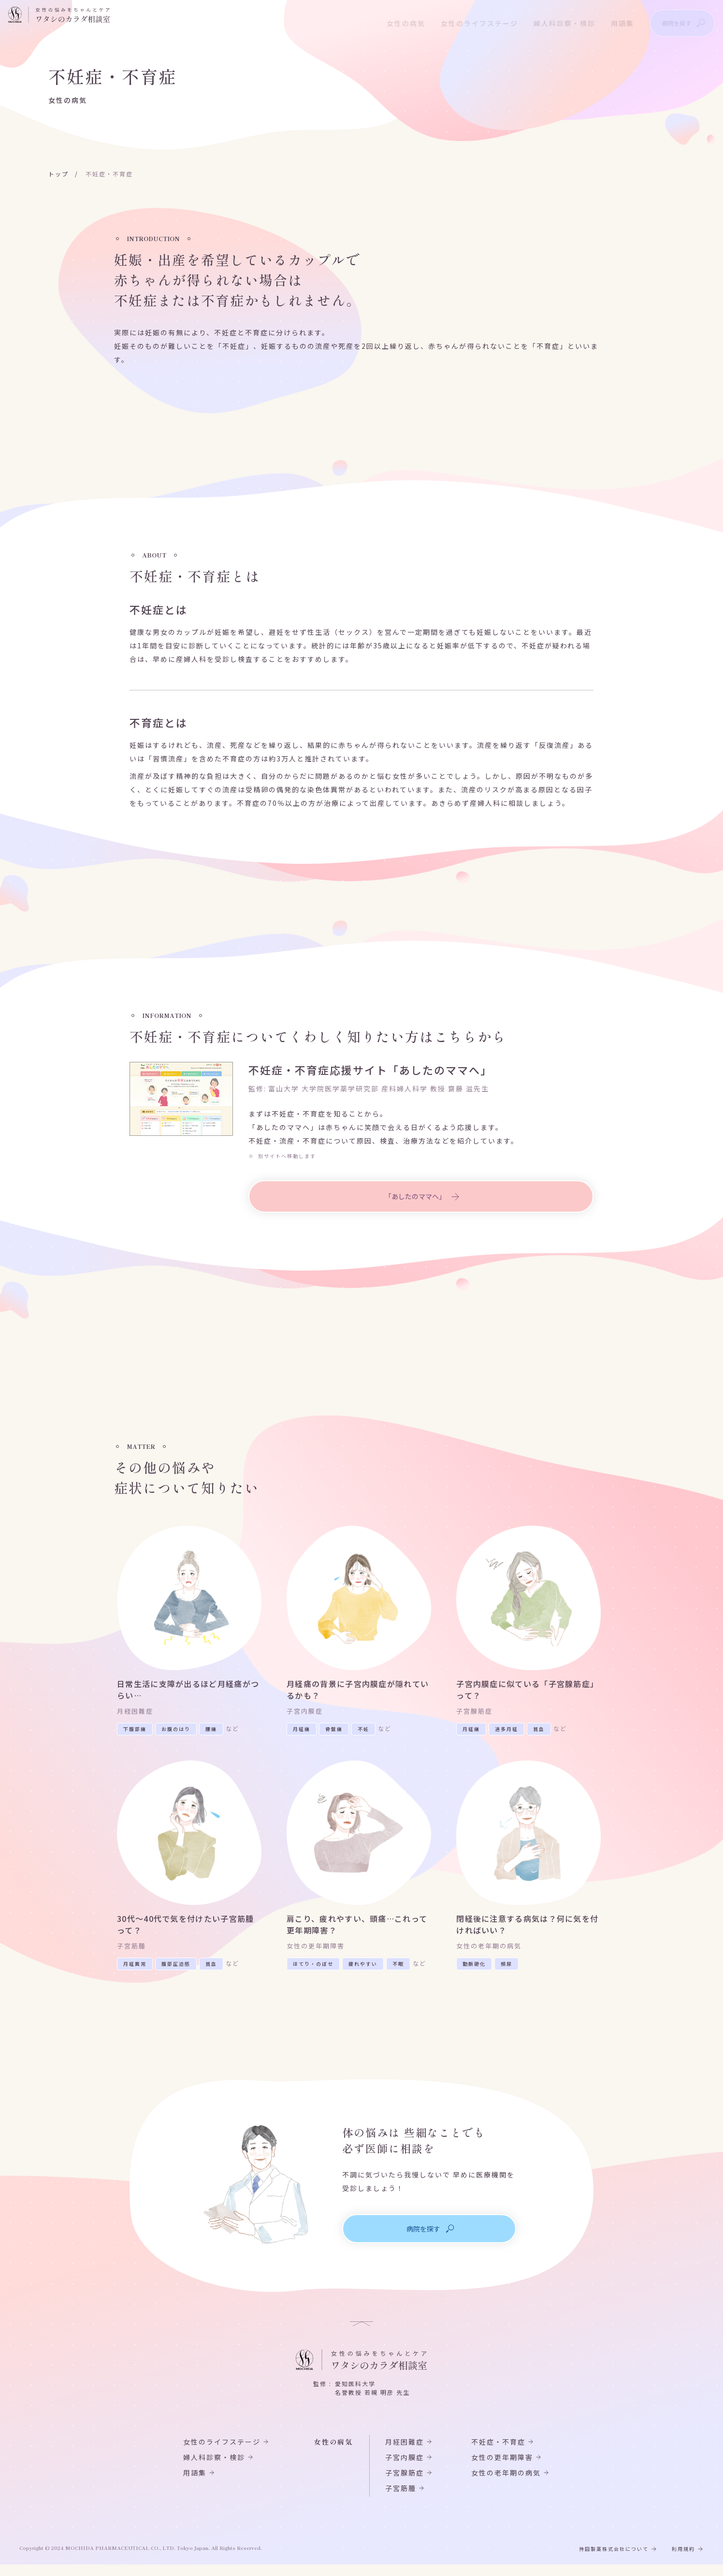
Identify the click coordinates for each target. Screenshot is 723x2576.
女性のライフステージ (467, 21)
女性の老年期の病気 (506, 2484)
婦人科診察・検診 (552, 21)
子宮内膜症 (404, 2469)
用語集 (610, 21)
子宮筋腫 (400, 2499)
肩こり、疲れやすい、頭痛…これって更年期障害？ (358, 1932)
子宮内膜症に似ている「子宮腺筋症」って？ (528, 1692)
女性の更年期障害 (502, 2469)
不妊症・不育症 (498, 2453)
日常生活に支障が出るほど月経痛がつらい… (189, 1692)
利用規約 (683, 2560)
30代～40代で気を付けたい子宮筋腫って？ (185, 1932)
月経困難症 (404, 2453)
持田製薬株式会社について (614, 2560)
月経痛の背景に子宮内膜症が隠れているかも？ (359, 1692)
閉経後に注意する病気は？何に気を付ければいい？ (528, 1932)
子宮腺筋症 (404, 2484)
